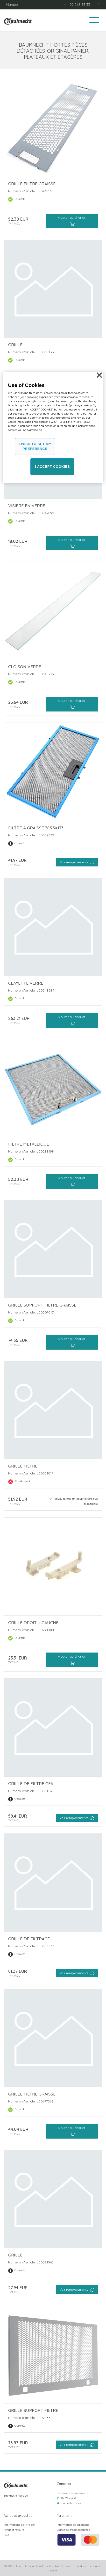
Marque (12, 4)
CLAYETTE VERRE (25, 983)
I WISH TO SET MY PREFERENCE (35, 446)
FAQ (6, 2535)
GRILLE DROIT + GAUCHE (33, 1622)
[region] (53, 427)
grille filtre (22, 1465)
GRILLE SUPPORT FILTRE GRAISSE (42, 1304)
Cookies (53, 2570)
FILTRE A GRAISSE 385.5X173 (36, 827)
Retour (68, 2566)
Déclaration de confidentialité (44, 2566)
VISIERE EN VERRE (26, 505)
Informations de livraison (19, 2524)
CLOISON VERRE (24, 666)
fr (98, 4)
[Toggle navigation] (92, 20)
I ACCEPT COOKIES (52, 466)
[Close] (99, 375)
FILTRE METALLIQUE (28, 1144)
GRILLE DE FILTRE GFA (30, 1783)
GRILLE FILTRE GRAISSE (32, 183)
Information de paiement (73, 2524)
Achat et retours (14, 2529)
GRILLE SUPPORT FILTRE (33, 2410)
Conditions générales (88, 2566)
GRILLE (15, 344)
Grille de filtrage (29, 1938)
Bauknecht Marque (16, 2495)
